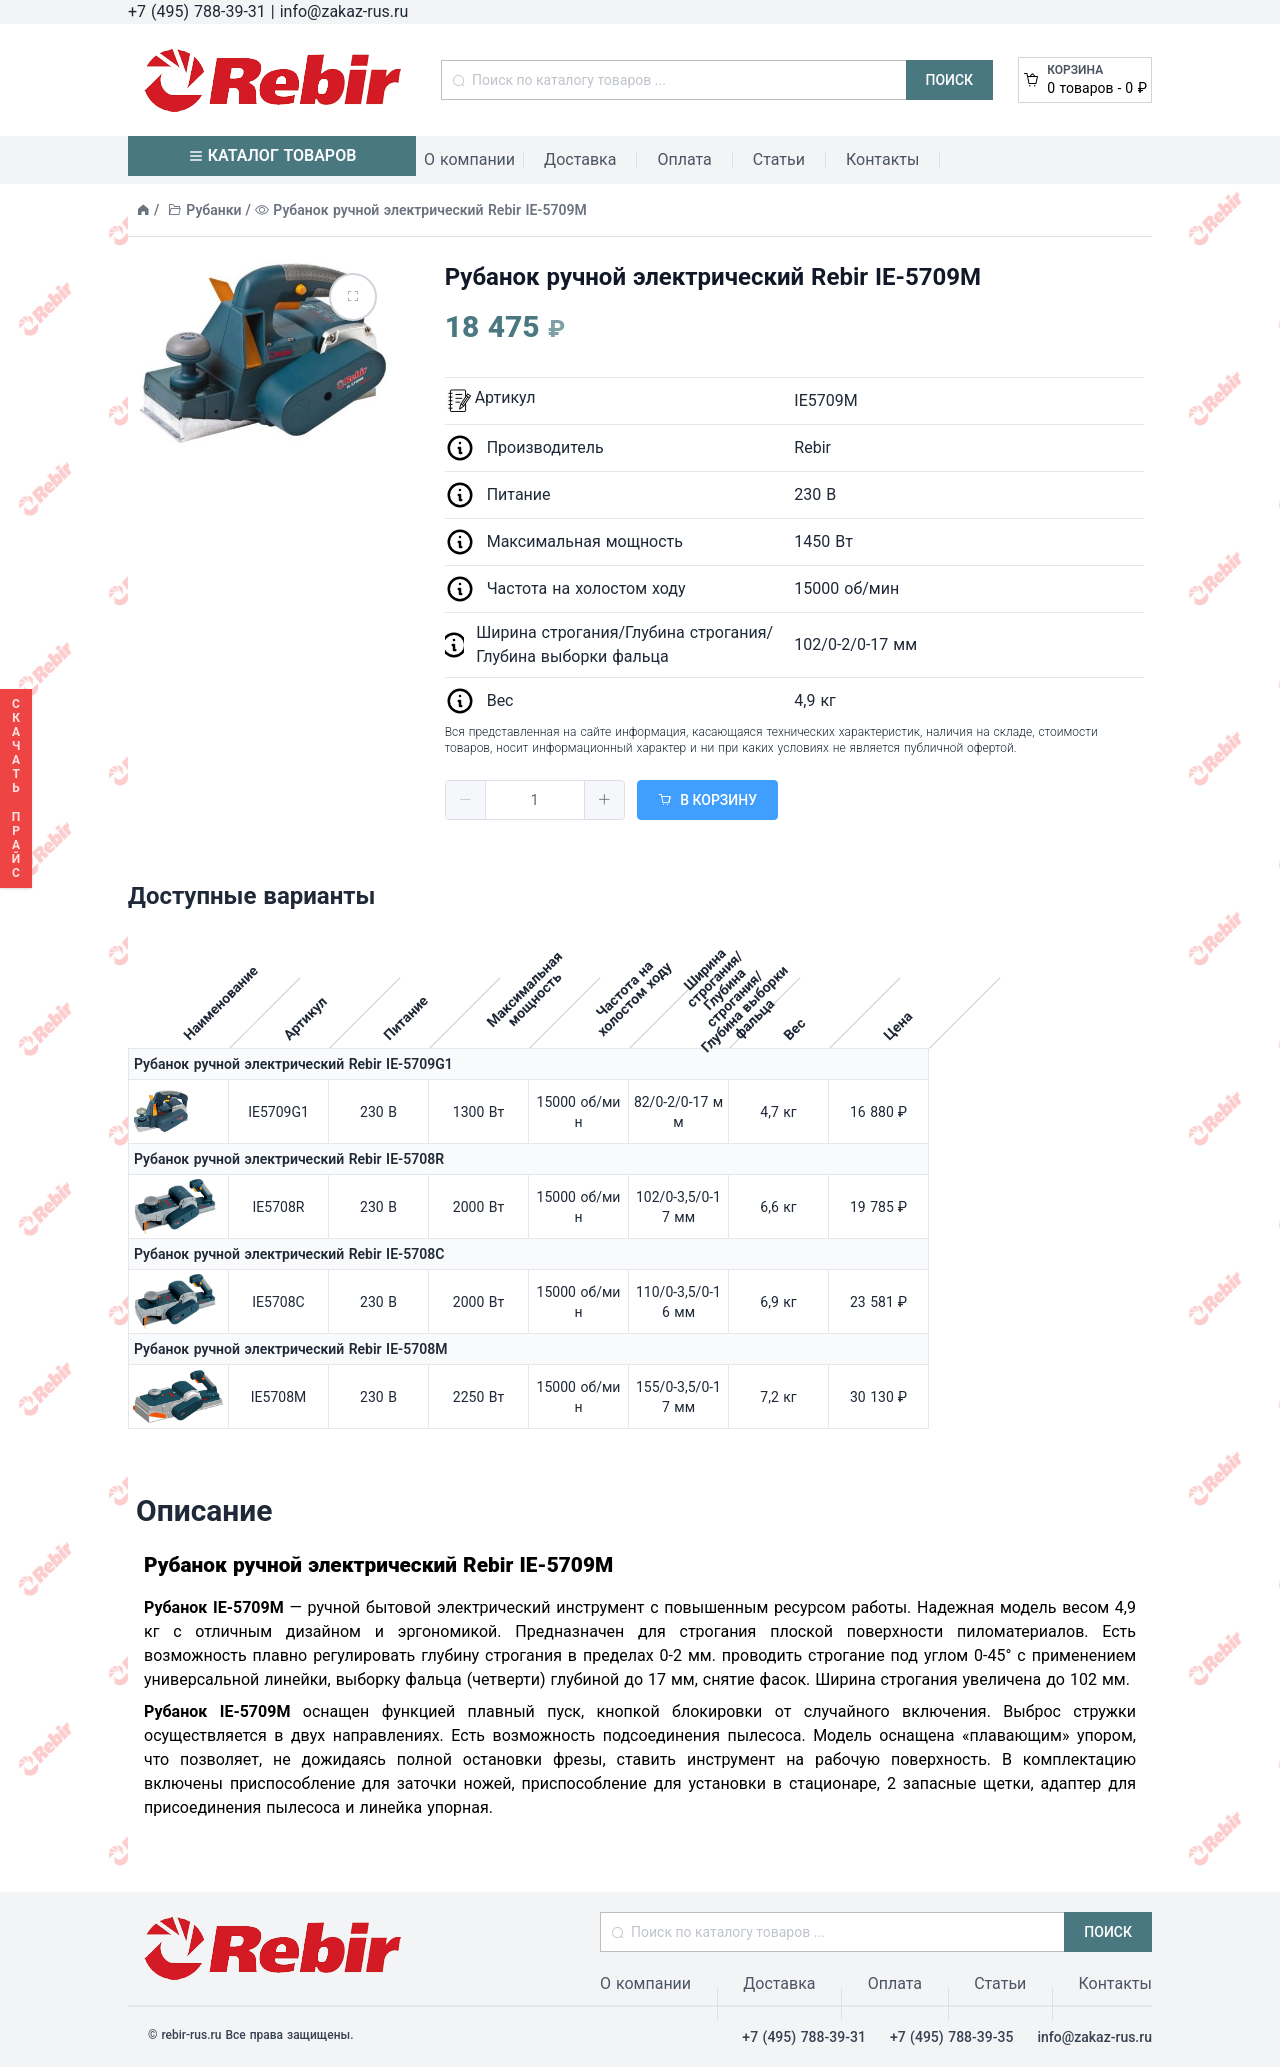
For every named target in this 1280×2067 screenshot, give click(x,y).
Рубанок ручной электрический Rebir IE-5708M (290, 1349)
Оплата (684, 159)
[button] (466, 800)
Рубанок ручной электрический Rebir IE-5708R (289, 1159)
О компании (469, 159)
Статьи (779, 159)
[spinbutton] (535, 800)
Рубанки (213, 210)
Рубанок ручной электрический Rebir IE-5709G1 (293, 1064)
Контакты (882, 159)
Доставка (580, 159)
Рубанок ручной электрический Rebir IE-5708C (289, 1254)
